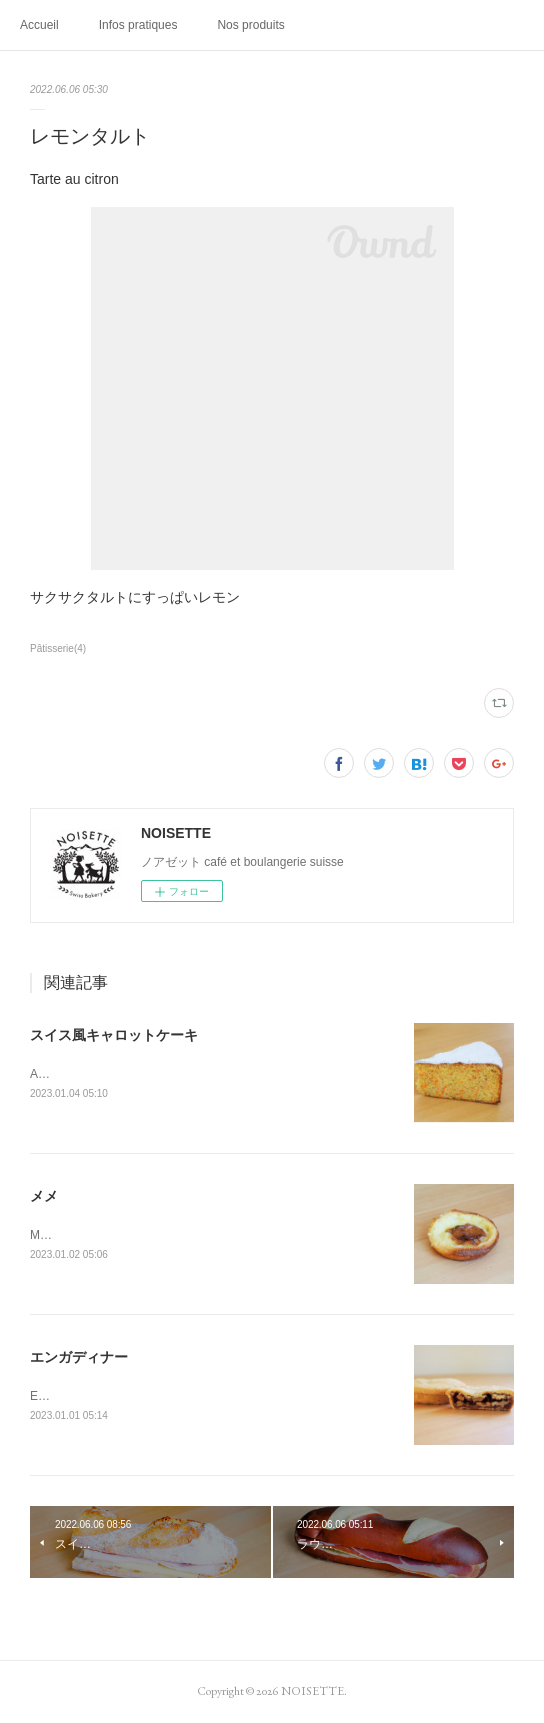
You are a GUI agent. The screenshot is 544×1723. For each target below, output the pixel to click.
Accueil (39, 25)
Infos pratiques (138, 25)
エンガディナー (79, 1357)
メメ (44, 1196)
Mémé (46, 1235)
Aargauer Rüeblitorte (85, 1074)
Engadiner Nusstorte (84, 1396)
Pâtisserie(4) (58, 648)
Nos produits (250, 25)
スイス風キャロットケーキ (114, 1035)
